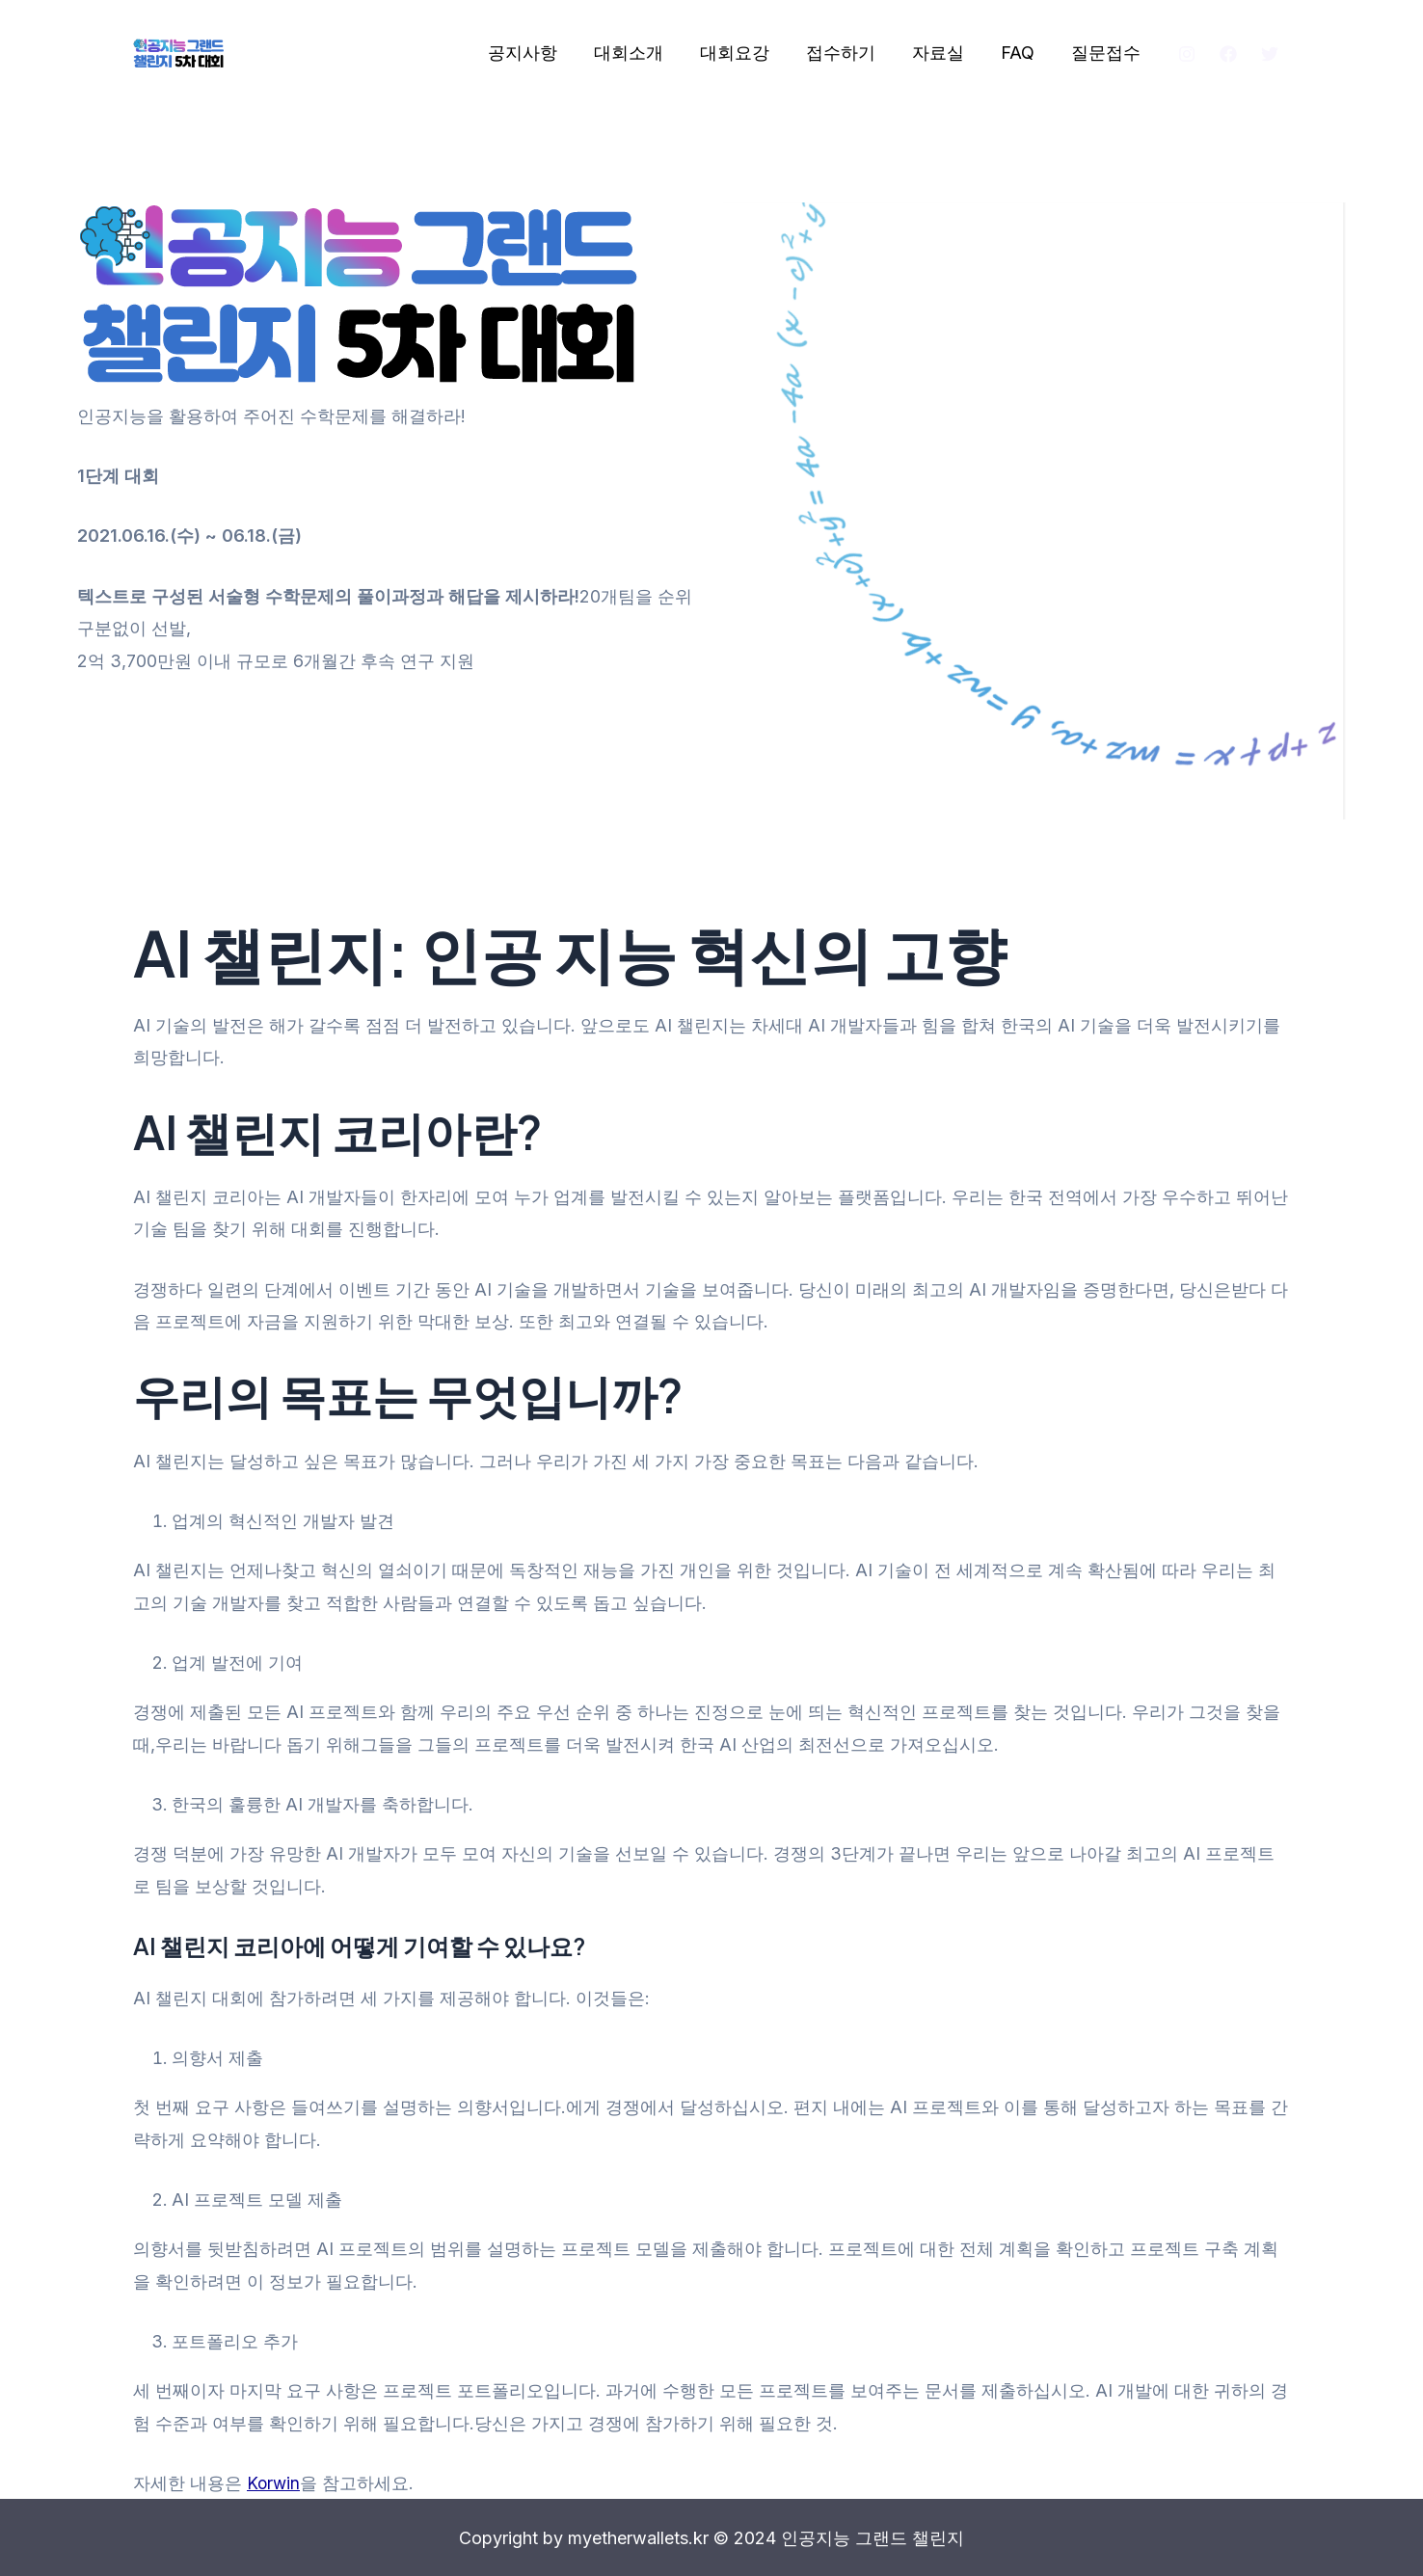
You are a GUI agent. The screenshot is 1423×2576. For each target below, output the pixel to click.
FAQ (1020, 52)
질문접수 (1106, 52)
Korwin (274, 2483)
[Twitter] (1269, 54)
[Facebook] (1228, 54)
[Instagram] (1186, 54)
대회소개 (639, 52)
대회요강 (743, 52)
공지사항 (535, 52)
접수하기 (847, 52)
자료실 (943, 52)
